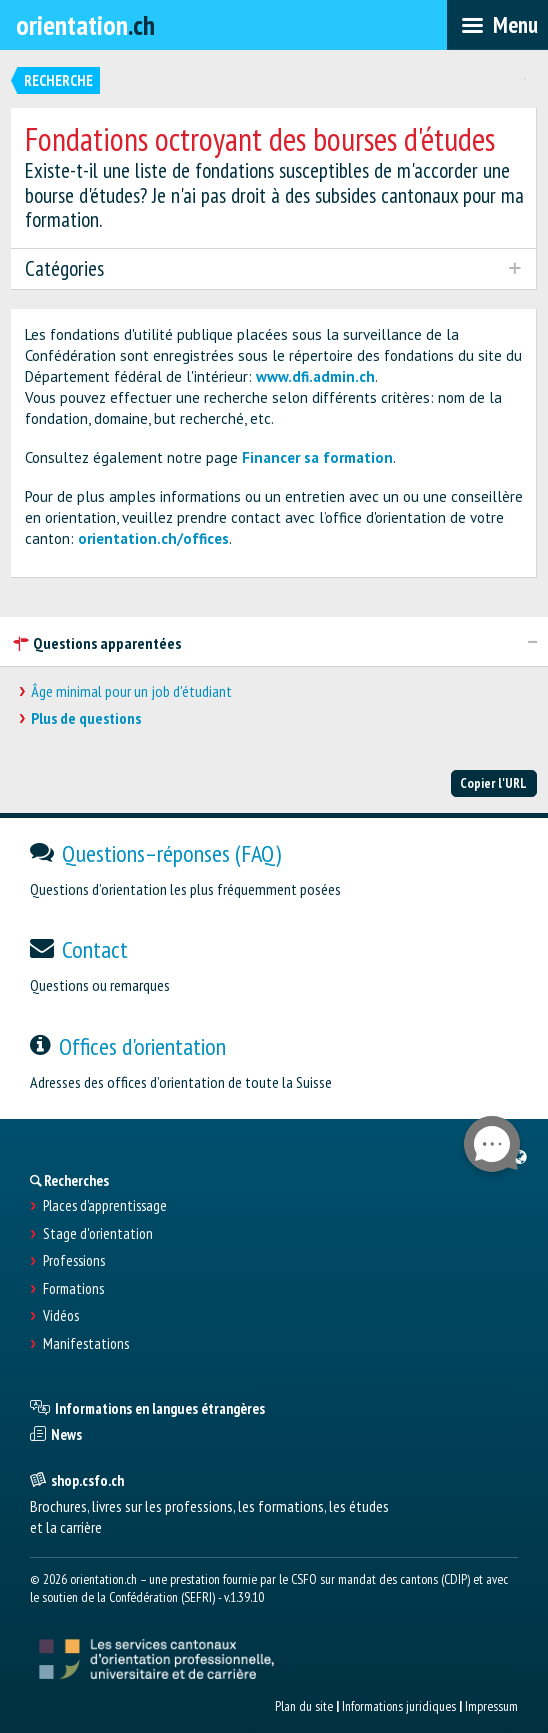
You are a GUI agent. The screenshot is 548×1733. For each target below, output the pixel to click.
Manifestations (86, 1344)
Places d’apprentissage (105, 1206)
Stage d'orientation (98, 1234)
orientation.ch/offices (153, 538)
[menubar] (497, 25)
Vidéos (61, 1316)
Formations (73, 1289)
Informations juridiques (399, 1706)
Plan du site (304, 1706)
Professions (74, 1261)
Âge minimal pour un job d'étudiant (131, 691)
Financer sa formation (317, 457)
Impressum (491, 1706)
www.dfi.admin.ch (315, 376)
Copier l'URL (493, 783)
